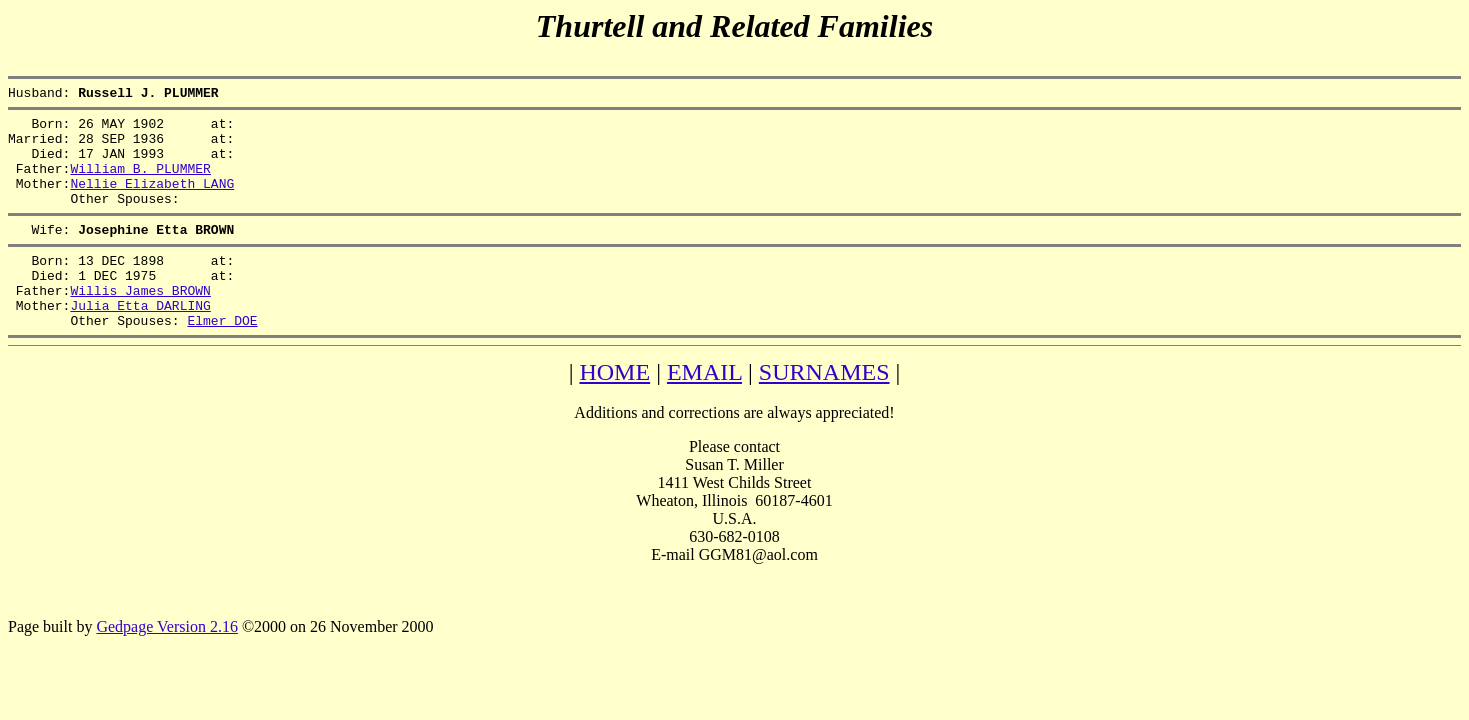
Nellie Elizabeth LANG (152, 201)
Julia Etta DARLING (140, 341)
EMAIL (704, 411)
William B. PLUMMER (140, 183)
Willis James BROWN (140, 323)
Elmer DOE (222, 359)
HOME (614, 411)
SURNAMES (824, 411)
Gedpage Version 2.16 (166, 665)
